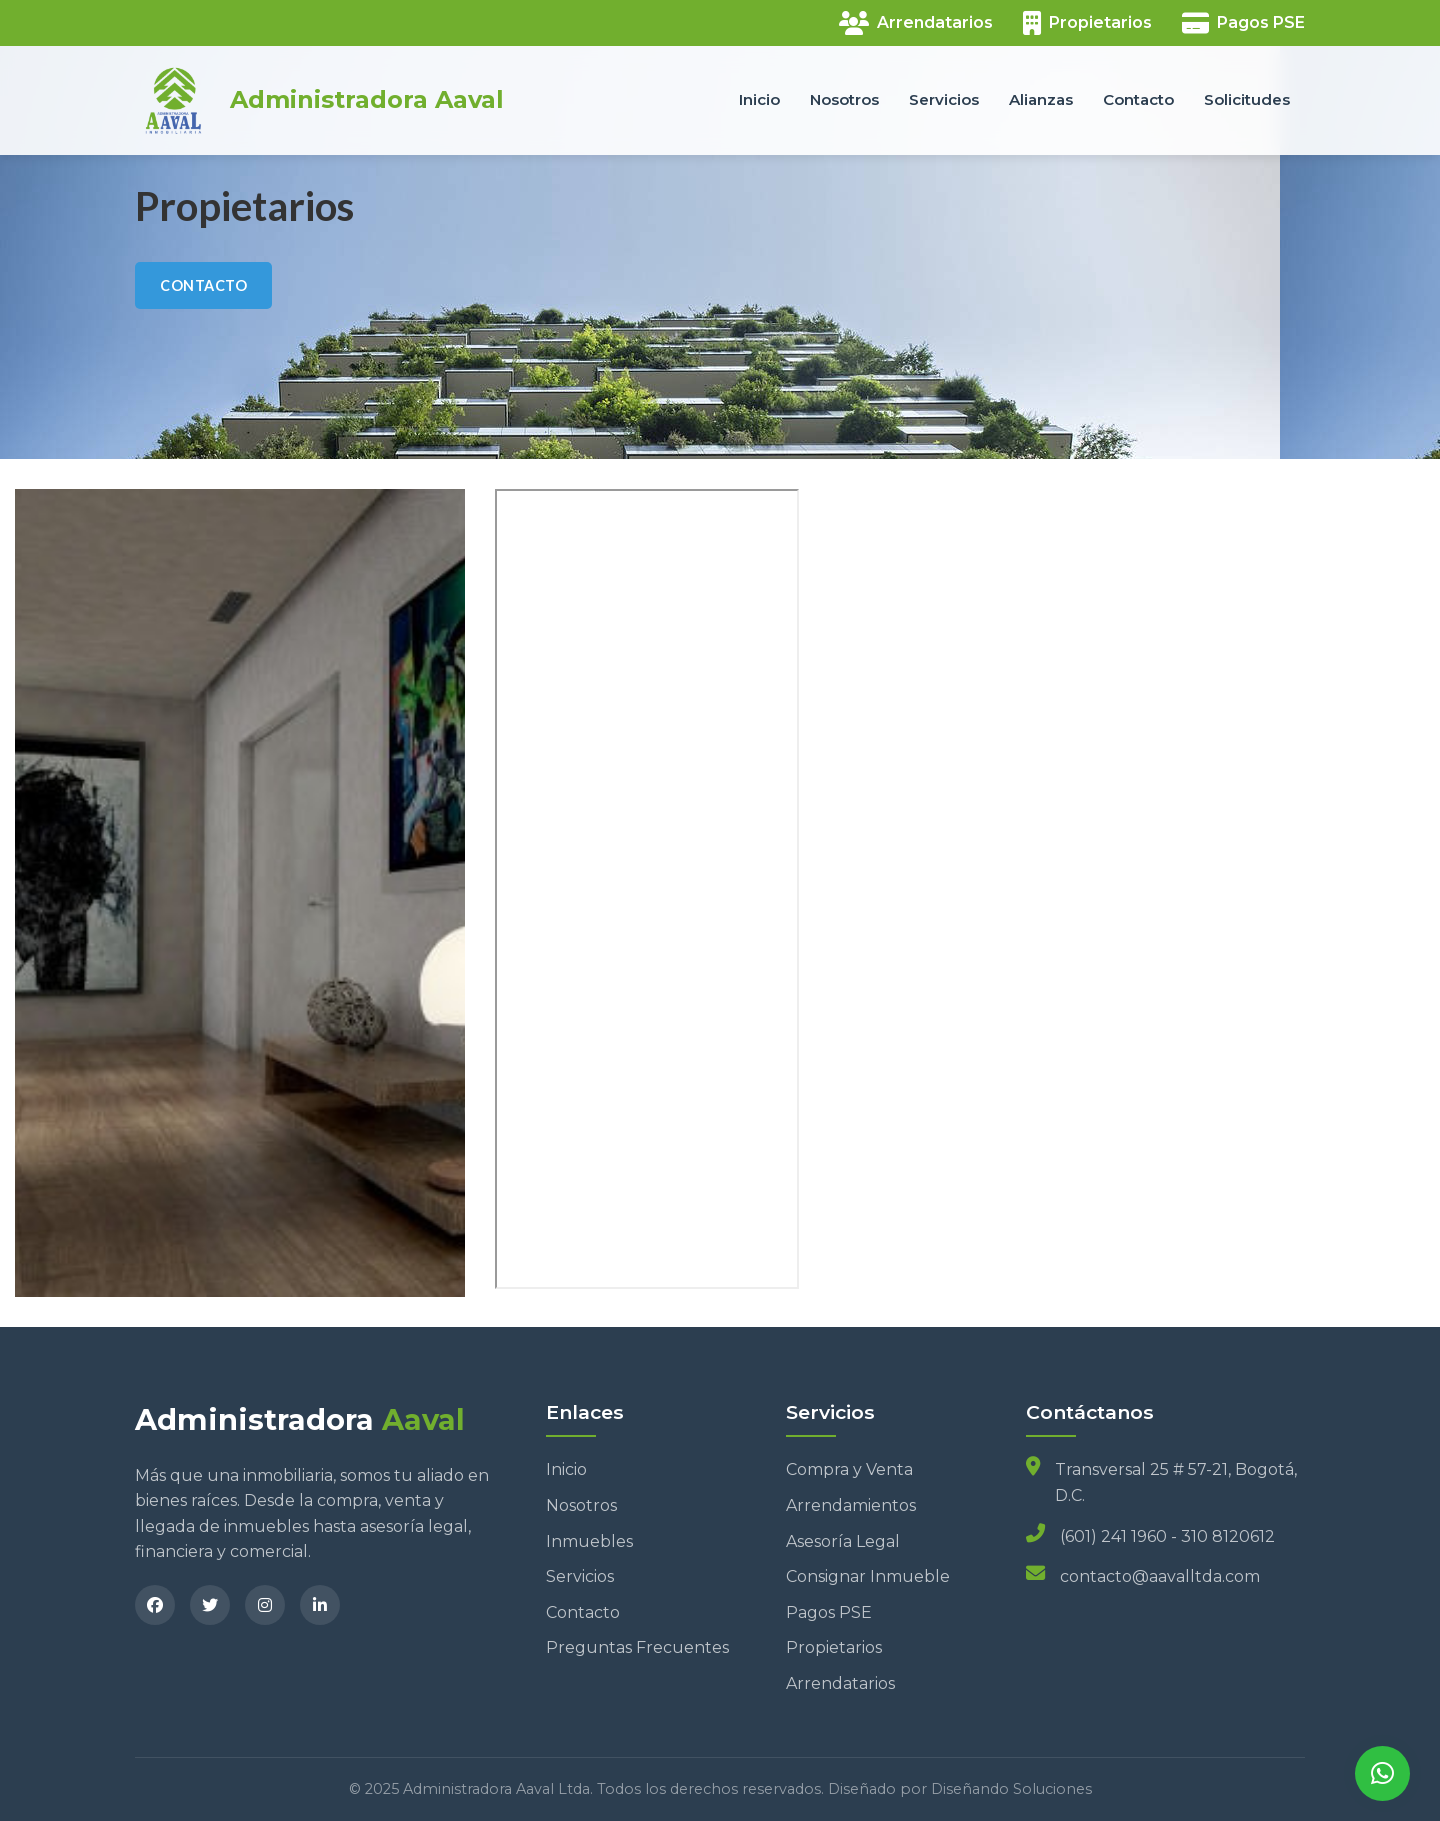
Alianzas (1041, 99)
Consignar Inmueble (868, 1576)
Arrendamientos (851, 1505)
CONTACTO (203, 285)
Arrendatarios (840, 1683)
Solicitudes (1247, 99)
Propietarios (834, 1647)
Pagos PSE (829, 1612)
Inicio (759, 99)
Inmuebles (589, 1541)
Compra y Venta (849, 1469)
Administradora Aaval (367, 100)
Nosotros (844, 99)
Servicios (944, 99)
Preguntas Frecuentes (637, 1647)
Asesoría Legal (843, 1541)
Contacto (1138, 99)
